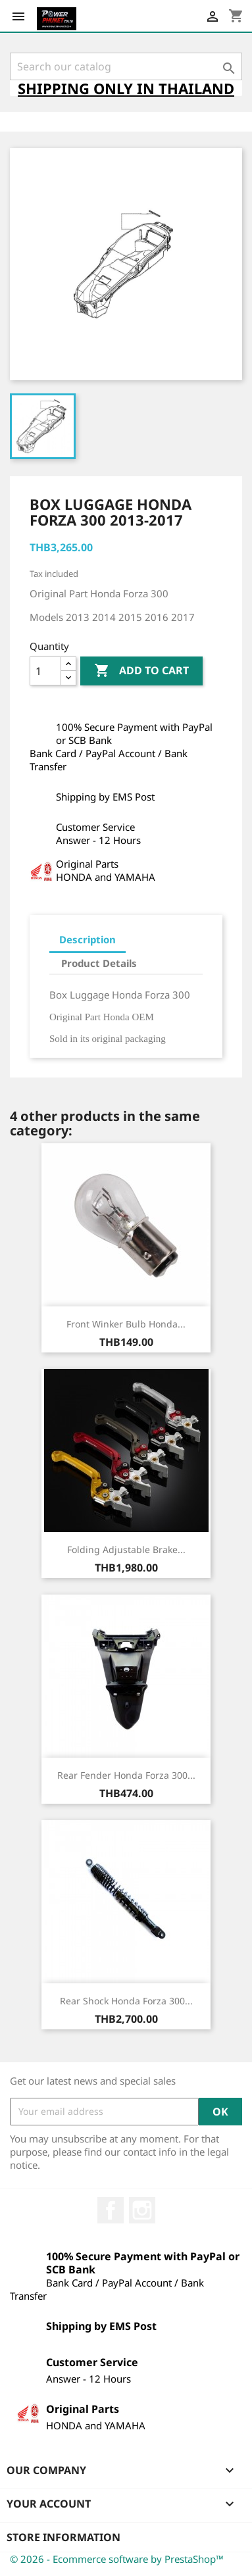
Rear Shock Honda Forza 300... (126, 2000)
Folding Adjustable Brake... (126, 1549)
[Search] (126, 66)
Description (87, 939)
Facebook (110, 2210)
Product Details (99, 963)
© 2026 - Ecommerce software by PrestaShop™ (117, 2558)
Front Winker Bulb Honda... (126, 1324)
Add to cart (141, 671)
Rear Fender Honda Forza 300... (126, 1775)
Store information (63, 2537)
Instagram (142, 2210)
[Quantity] (45, 670)
